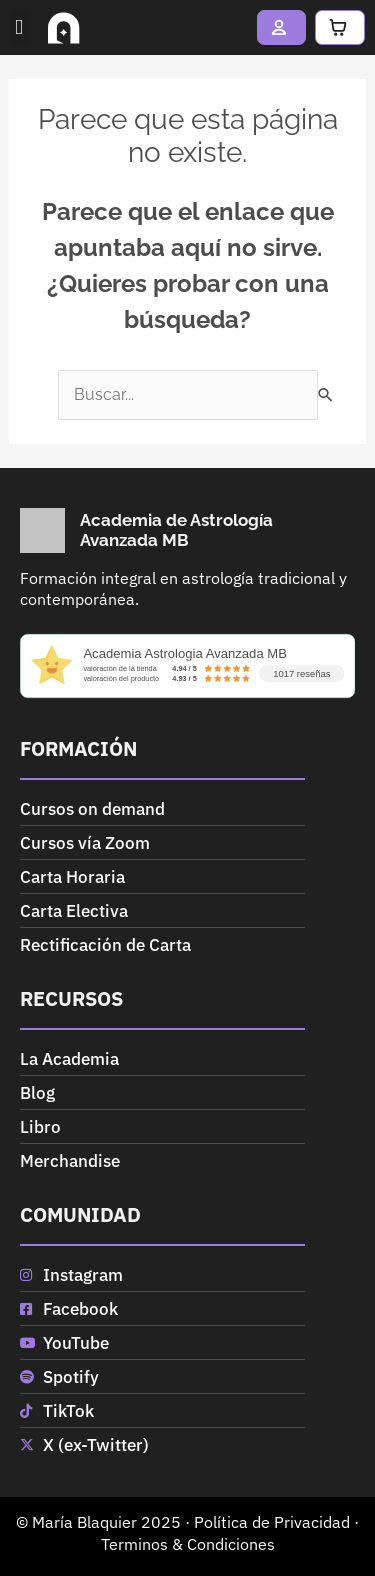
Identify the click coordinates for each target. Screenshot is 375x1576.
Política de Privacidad (272, 1522)
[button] (19, 28)
